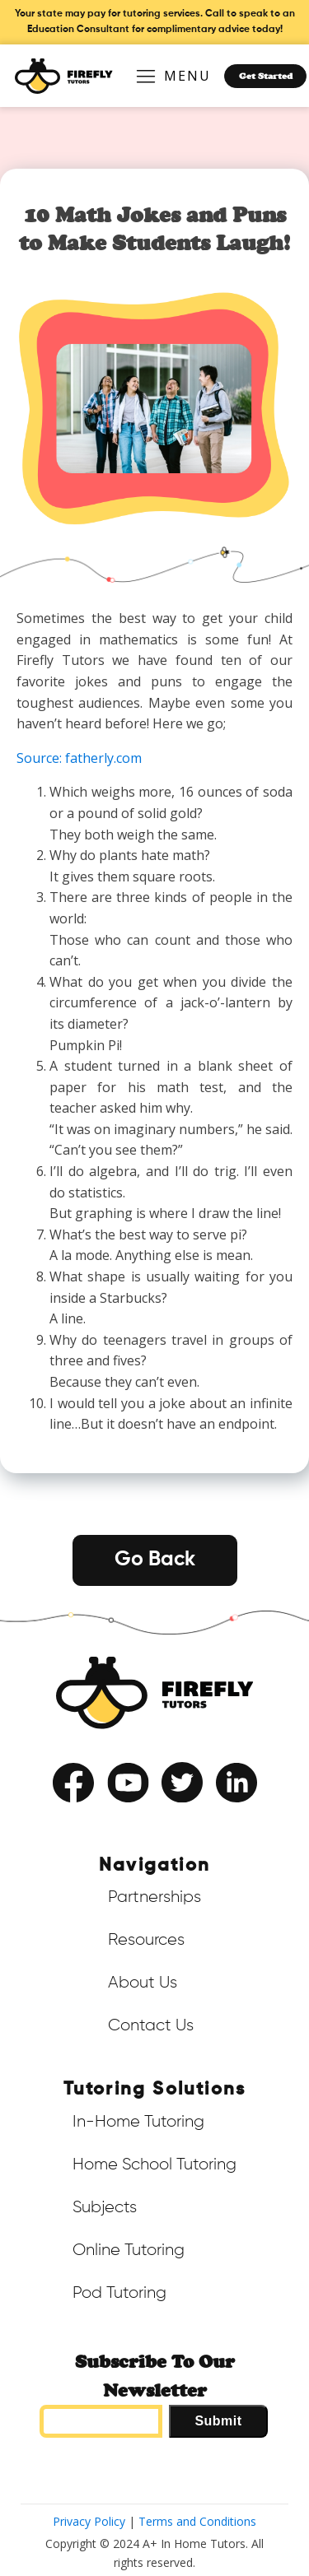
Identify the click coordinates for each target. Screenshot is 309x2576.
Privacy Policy (193, 1815)
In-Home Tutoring (138, 2121)
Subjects (105, 2207)
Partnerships (154, 1897)
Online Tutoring (129, 2250)
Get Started (266, 76)
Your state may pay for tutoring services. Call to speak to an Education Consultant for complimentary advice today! (155, 22)
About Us (142, 1982)
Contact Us (151, 2025)
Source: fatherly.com (79, 758)
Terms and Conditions (197, 2521)
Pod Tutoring (119, 2293)
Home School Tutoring (154, 2164)
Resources (146, 1940)
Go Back (155, 1560)
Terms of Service (108, 1815)
